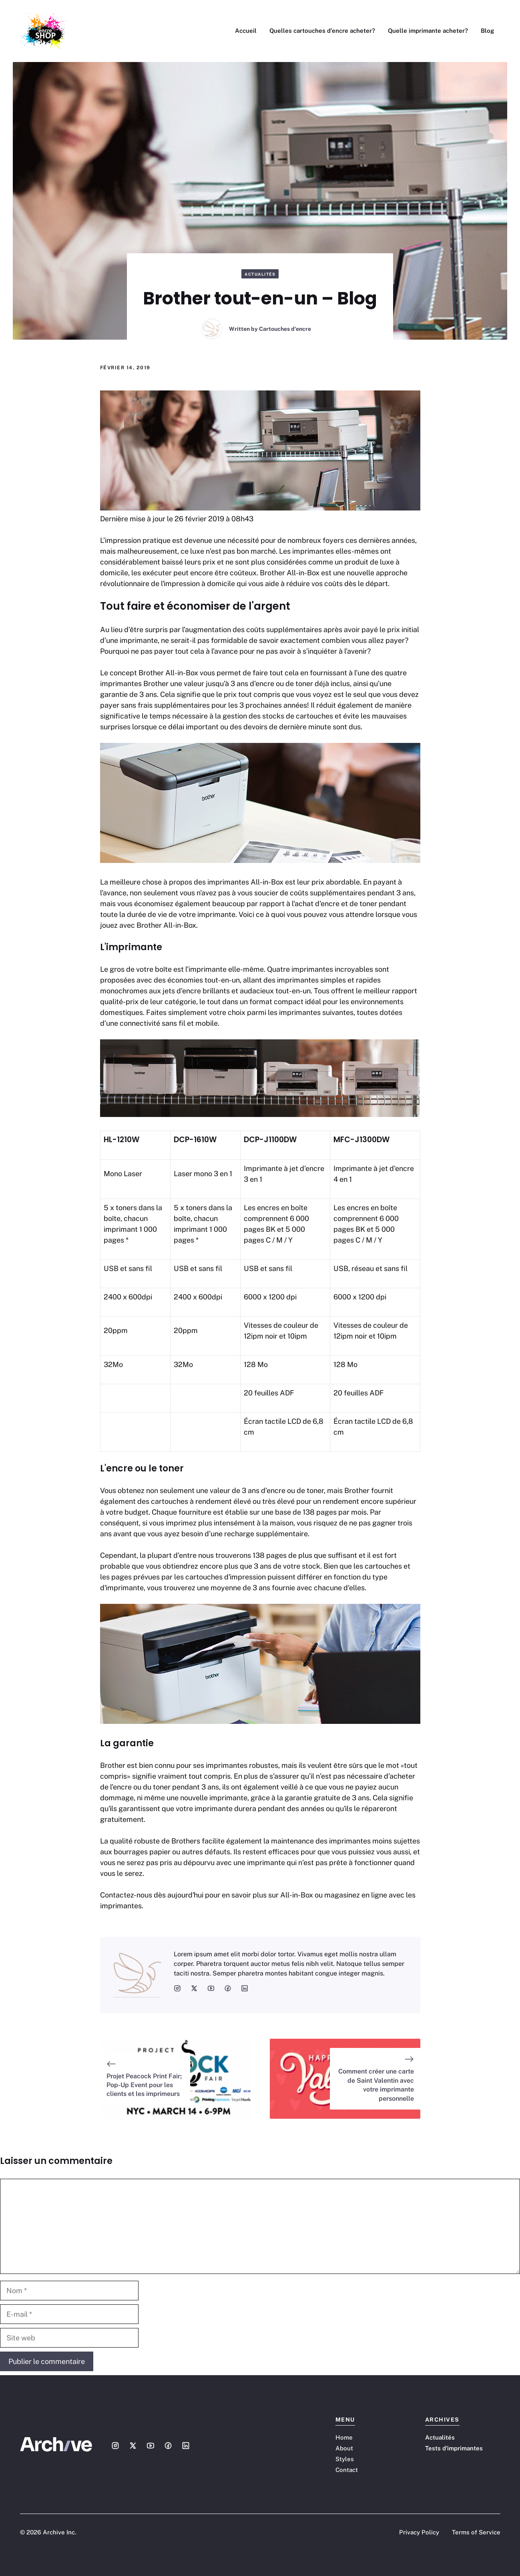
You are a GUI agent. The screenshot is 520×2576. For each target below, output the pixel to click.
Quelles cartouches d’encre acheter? (322, 30)
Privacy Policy (419, 2532)
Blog (487, 30)
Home (344, 2437)
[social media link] (177, 1988)
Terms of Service (476, 2532)
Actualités (260, 274)
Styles (344, 2459)
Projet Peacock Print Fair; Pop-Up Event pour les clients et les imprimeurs (144, 2085)
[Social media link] (115, 2446)
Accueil (246, 30)
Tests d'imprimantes (454, 2448)
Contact (346, 2469)
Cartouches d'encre (285, 329)
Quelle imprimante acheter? (428, 30)
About (344, 2448)
